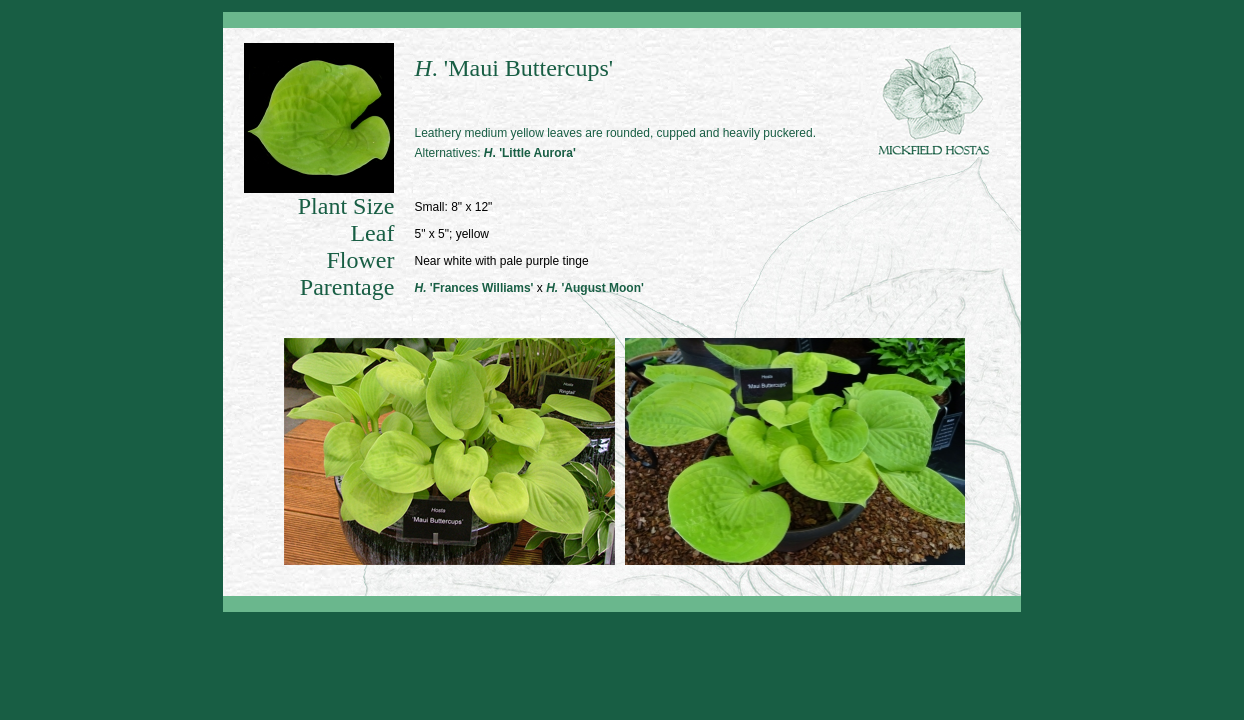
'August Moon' (595, 288)
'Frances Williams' (473, 288)
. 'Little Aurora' (530, 153)
